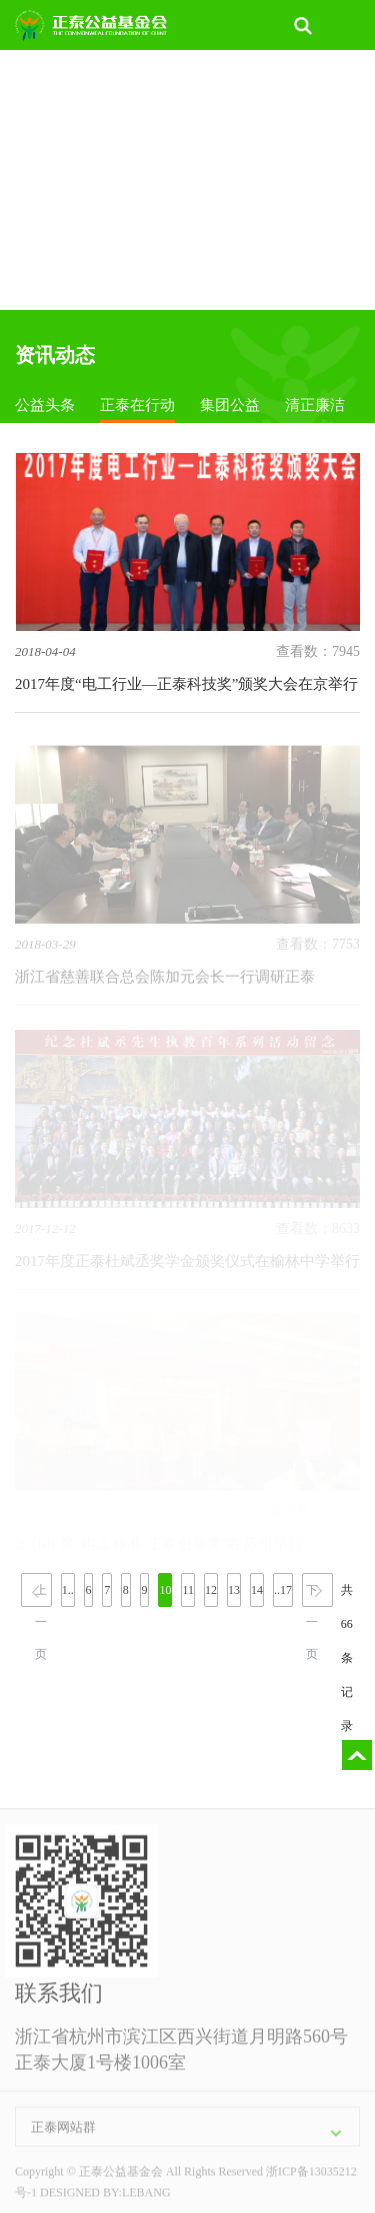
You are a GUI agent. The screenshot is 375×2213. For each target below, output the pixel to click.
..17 (283, 1590)
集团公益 (230, 405)
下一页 (312, 1595)
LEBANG (146, 2196)
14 (257, 1590)
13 (234, 1590)
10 (165, 1590)
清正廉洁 (315, 405)
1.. (68, 1590)
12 (211, 1590)
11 (188, 1590)
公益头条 (45, 405)
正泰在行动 (137, 405)
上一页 (41, 1595)
